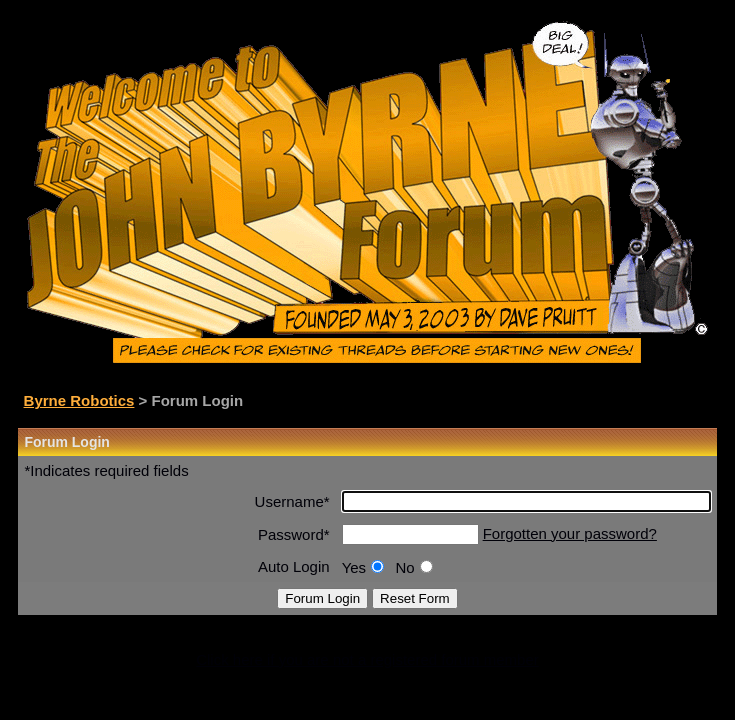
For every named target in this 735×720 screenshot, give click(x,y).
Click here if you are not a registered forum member (367, 659)
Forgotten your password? (570, 533)
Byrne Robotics (79, 400)
